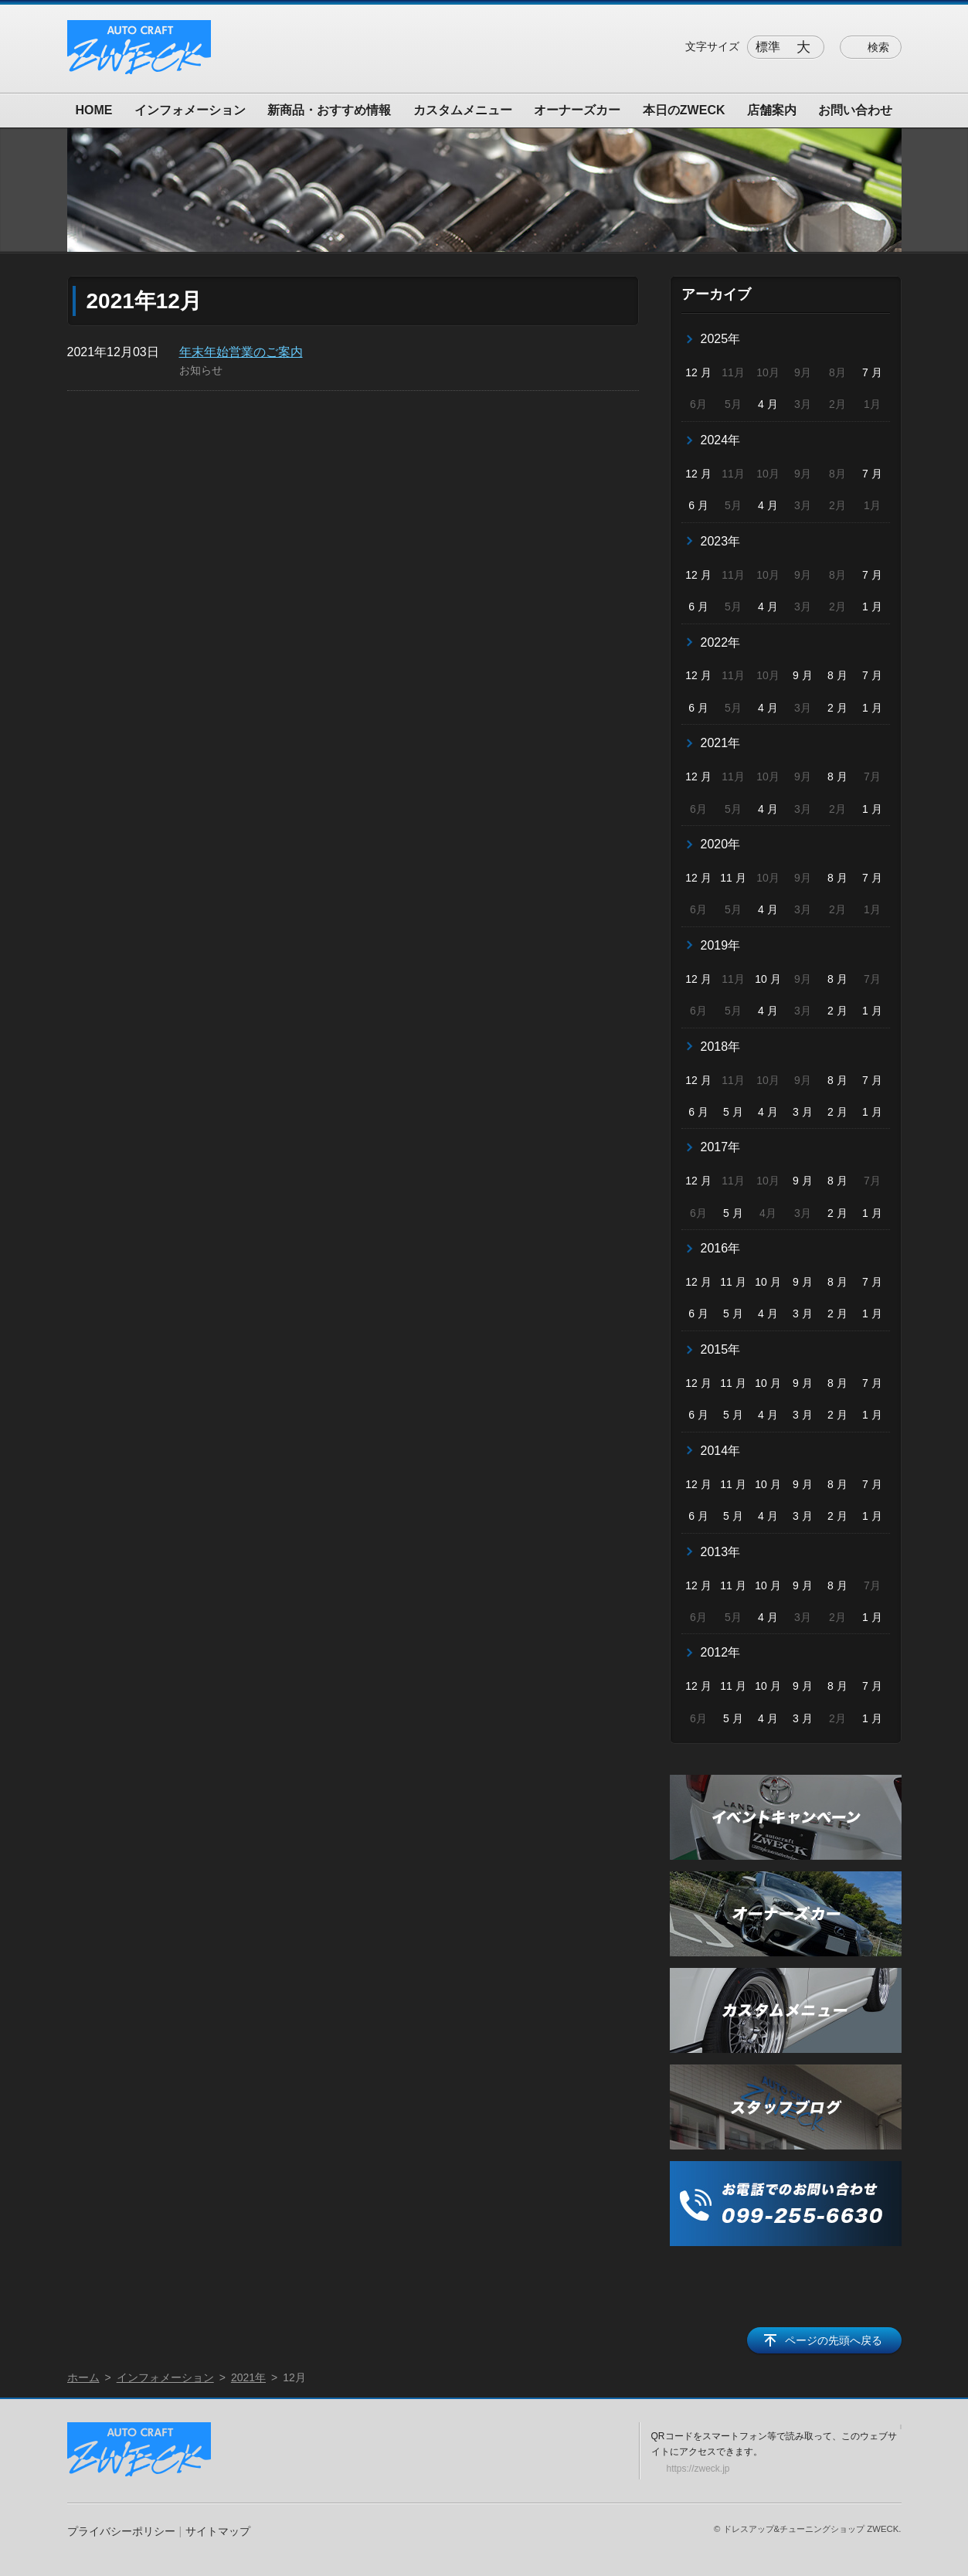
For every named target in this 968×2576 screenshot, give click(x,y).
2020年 (721, 844)
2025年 (721, 338)
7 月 (872, 372)
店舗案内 (771, 110)
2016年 (721, 1248)
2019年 (721, 945)
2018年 (721, 1046)
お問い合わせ (855, 110)
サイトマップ (217, 2531)
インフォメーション (190, 110)
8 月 (837, 675)
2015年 (721, 1349)
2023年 (721, 541)
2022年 (721, 642)
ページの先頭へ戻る (833, 2340)
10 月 (767, 979)
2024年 (721, 440)
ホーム (83, 2377)
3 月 (803, 1112)
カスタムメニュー (462, 110)
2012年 (721, 1652)
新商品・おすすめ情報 (329, 110)
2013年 (721, 1551)
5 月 (733, 1112)
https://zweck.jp (698, 2468)
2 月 (837, 708)
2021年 (721, 742)
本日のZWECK (684, 110)
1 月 (872, 606)
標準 (768, 46)
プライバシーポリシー (121, 2531)
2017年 (721, 1147)
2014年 (721, 1450)
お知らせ (200, 370)
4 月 (768, 404)
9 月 (803, 675)
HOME (94, 110)
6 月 (698, 505)
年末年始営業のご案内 (241, 352)
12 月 (698, 372)
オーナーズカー (577, 110)
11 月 (733, 878)
